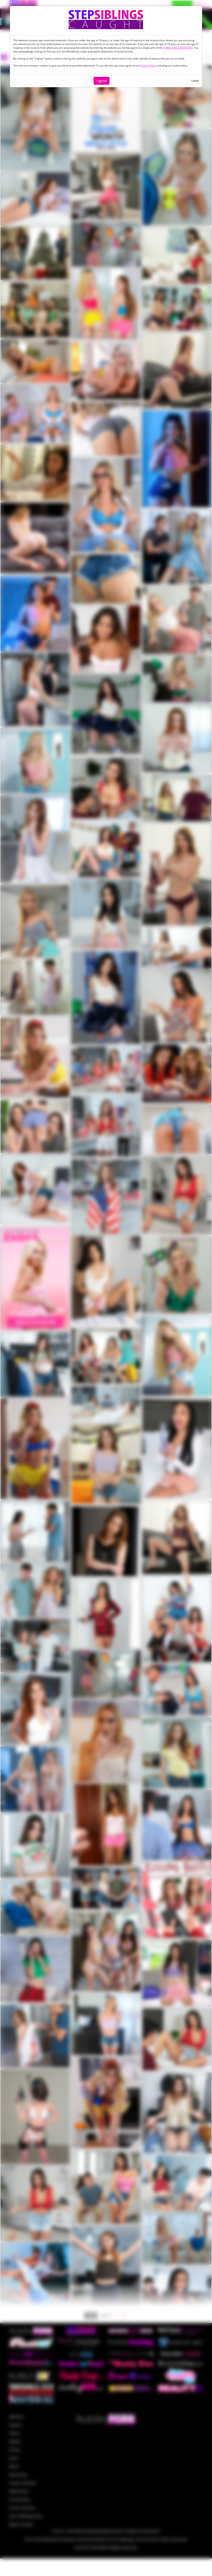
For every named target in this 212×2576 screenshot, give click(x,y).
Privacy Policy (148, 65)
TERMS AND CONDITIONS (178, 48)
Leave (195, 80)
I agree (101, 81)
